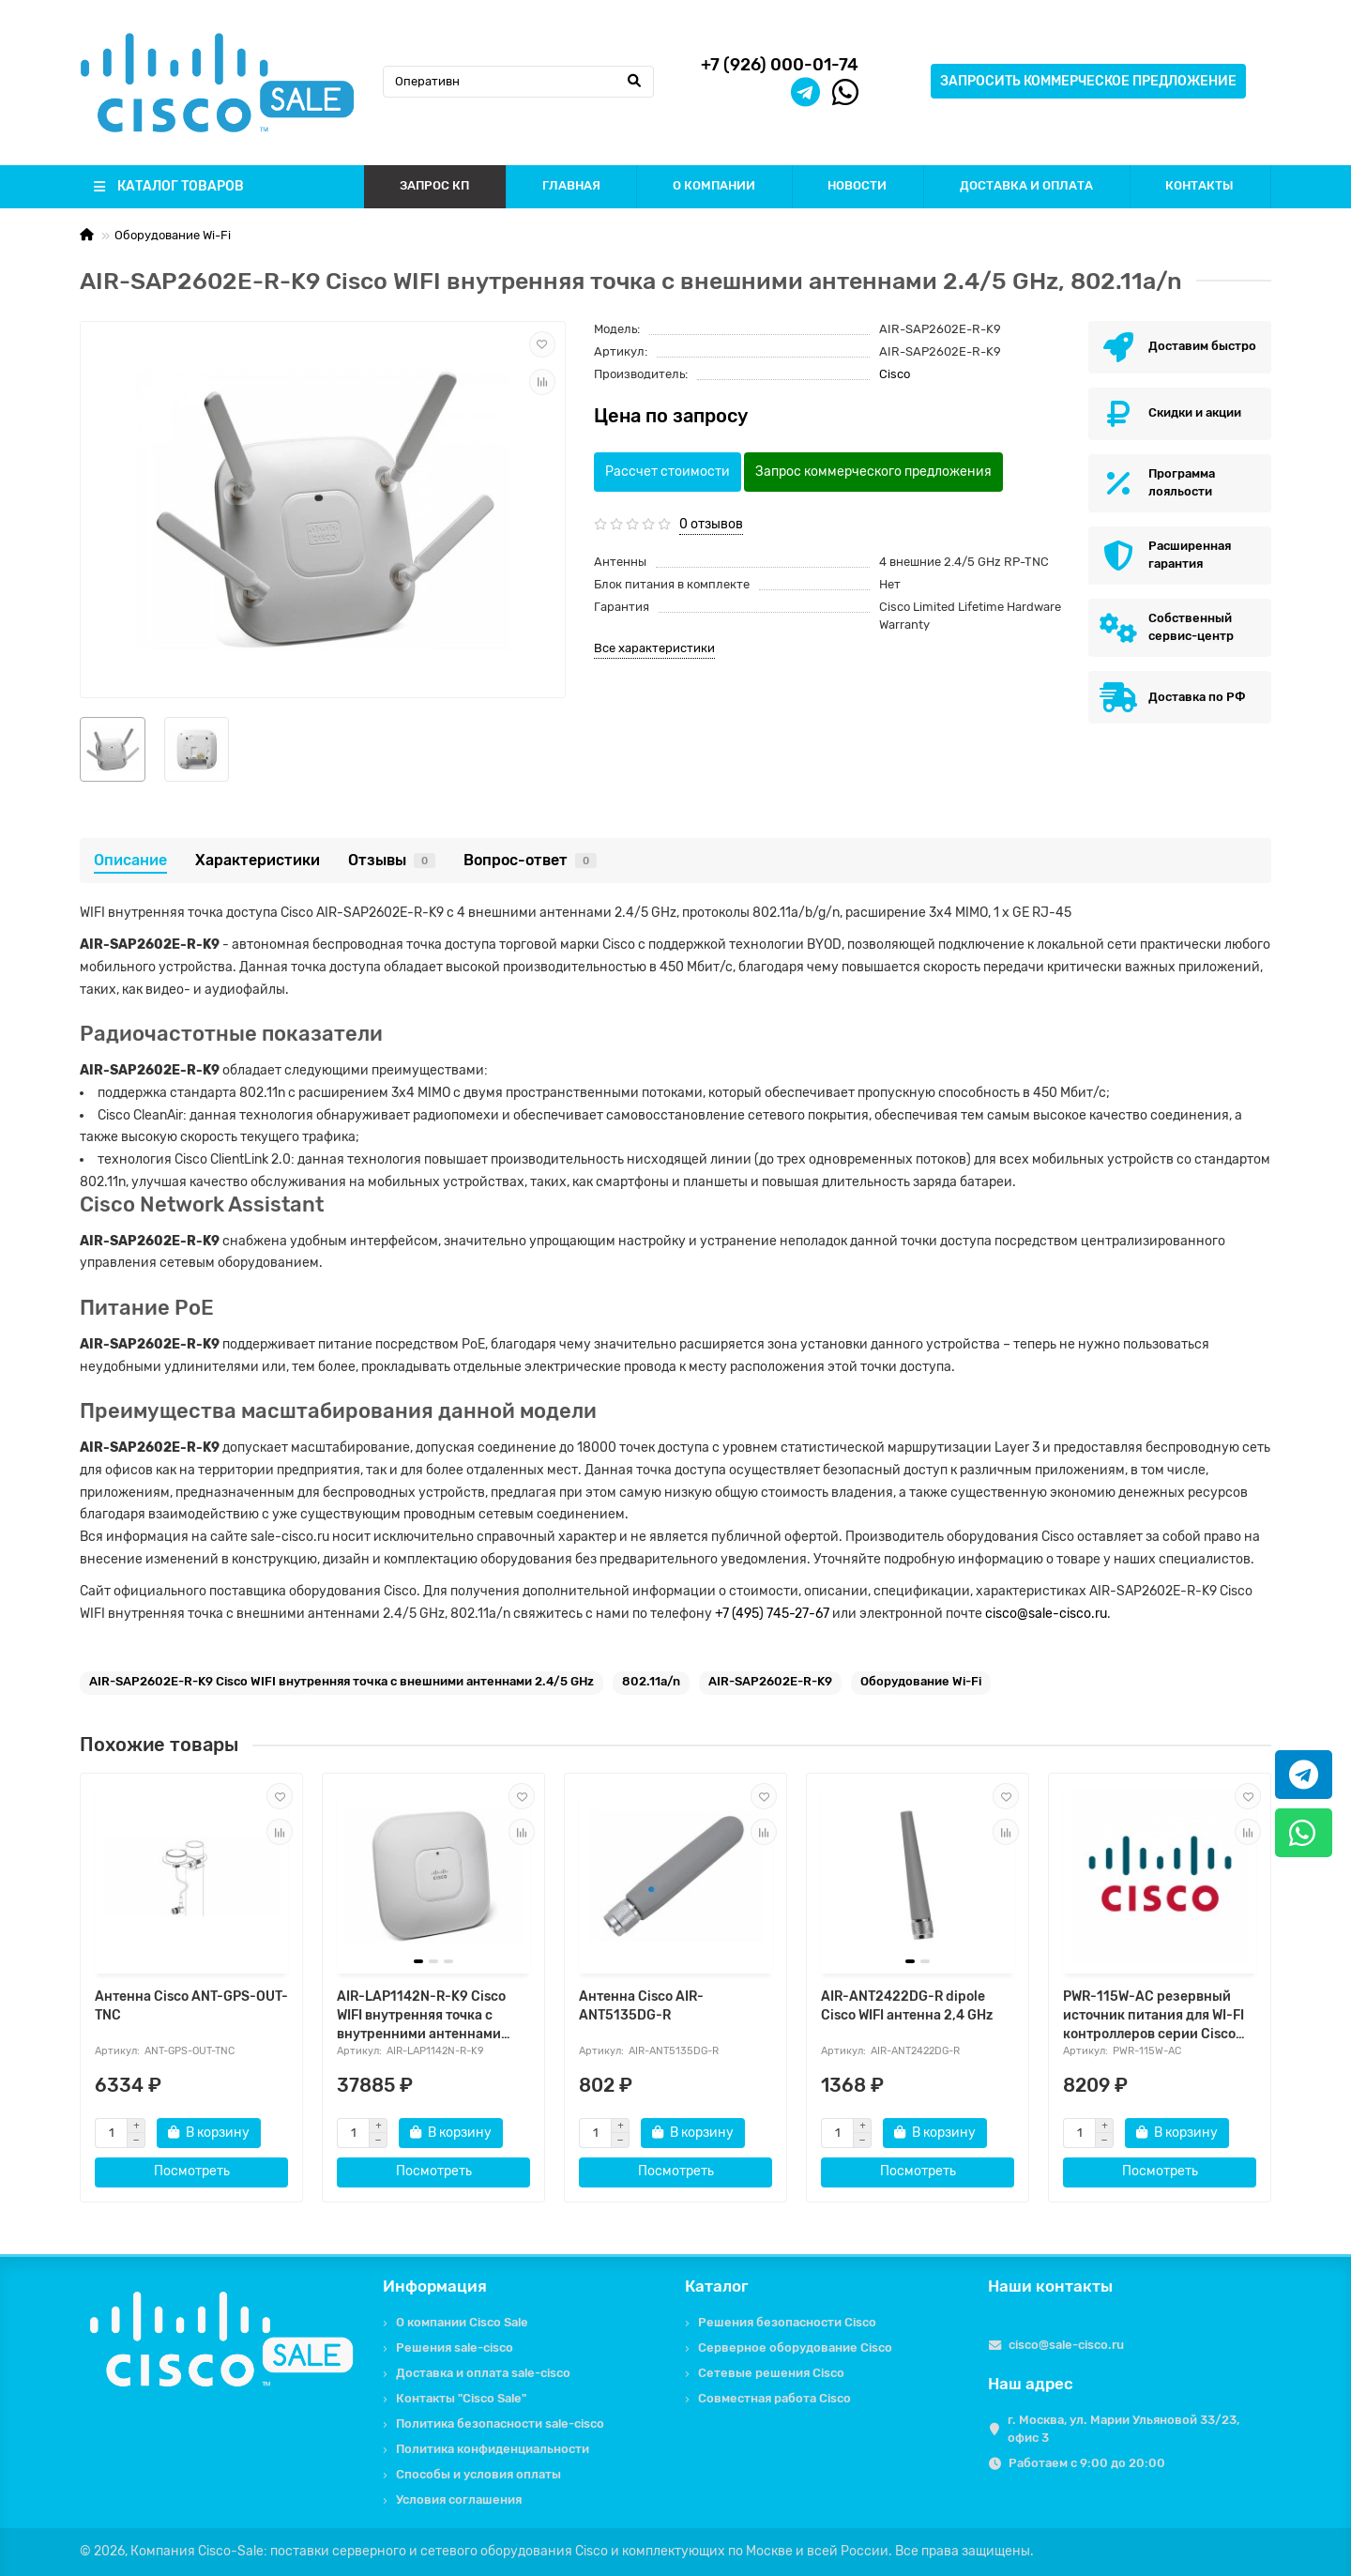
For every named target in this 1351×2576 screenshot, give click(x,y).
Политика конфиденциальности (492, 2449)
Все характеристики (654, 648)
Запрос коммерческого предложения (873, 472)
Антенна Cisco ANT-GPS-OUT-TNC (191, 2006)
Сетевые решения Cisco (771, 2373)
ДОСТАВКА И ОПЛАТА (1026, 185)
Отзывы (391, 860)
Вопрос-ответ (530, 860)
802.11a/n (651, 1681)
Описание (130, 860)
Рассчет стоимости (667, 472)
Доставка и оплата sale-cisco (483, 2373)
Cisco (894, 374)
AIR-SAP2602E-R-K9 (770, 1681)
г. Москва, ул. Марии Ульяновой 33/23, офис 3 (1123, 2429)
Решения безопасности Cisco (787, 2322)
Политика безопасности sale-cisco (500, 2423)
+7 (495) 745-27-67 (772, 1614)
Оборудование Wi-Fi (172, 235)
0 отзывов (711, 524)
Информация (435, 2286)
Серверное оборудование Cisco (795, 2347)
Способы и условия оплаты (478, 2474)
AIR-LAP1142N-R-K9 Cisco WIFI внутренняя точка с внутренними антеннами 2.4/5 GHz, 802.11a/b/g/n (421, 2016)
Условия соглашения (459, 2499)
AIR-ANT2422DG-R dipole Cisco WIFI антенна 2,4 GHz (907, 2006)
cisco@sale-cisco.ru (1046, 1614)
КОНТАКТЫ (1199, 185)
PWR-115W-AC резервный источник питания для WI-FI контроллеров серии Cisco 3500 (1153, 2016)
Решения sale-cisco (454, 2347)
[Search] (519, 82)
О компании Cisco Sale (462, 2322)
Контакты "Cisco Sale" (461, 2398)
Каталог (717, 2286)
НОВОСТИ (857, 185)
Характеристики (257, 860)
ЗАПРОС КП (434, 185)
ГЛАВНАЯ (571, 185)
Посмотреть (192, 2171)
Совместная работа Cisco (774, 2398)
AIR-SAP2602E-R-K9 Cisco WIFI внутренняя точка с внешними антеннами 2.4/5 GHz (341, 1681)
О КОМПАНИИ (714, 185)
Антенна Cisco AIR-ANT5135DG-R (641, 2006)
